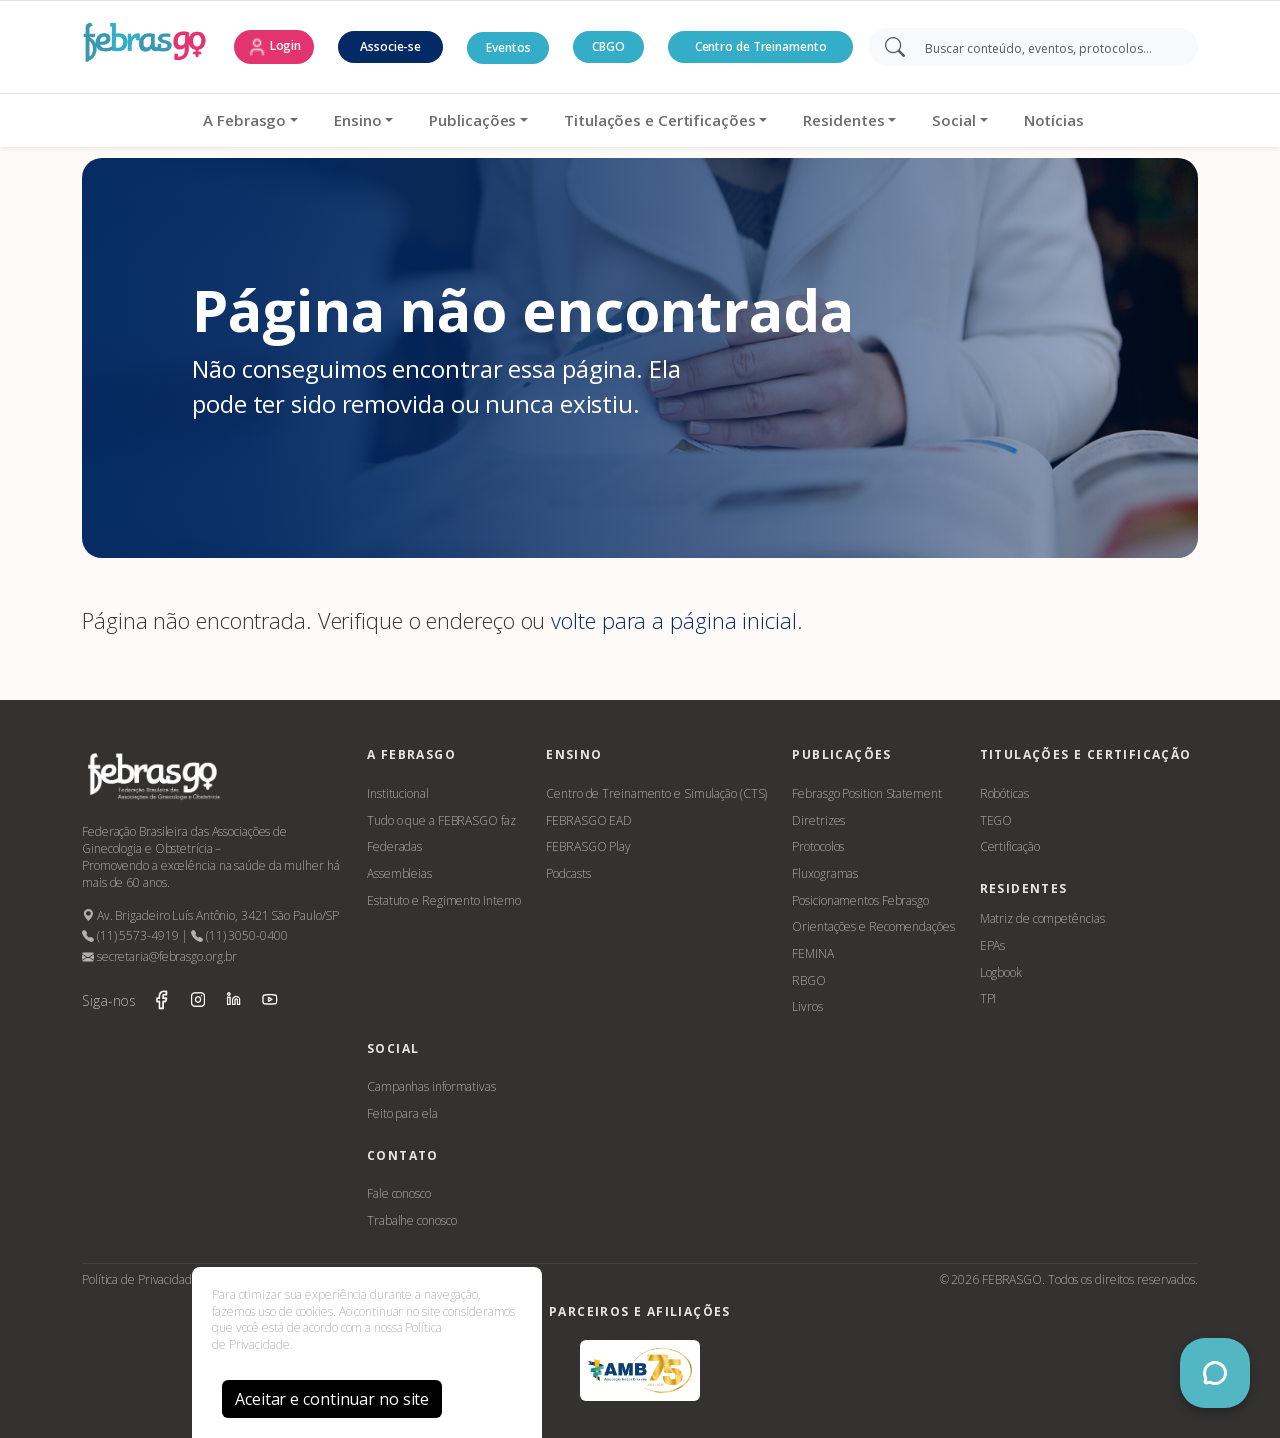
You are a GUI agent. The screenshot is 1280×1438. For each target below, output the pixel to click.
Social (950, 120)
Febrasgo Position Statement (866, 793)
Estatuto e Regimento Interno (444, 900)
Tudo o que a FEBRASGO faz (441, 820)
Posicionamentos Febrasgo (860, 900)
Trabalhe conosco (411, 1220)
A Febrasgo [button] (241, 120)
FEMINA (812, 953)
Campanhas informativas (431, 1086)
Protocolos (818, 846)
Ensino (354, 120)
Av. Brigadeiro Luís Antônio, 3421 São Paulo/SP (210, 915)
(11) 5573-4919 (130, 935)
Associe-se (390, 46)
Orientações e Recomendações (873, 926)
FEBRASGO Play (588, 846)
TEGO (996, 820)
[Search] (1047, 47)
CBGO (608, 46)
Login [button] (274, 47)
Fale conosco (399, 1193)
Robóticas (1004, 793)
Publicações (469, 120)
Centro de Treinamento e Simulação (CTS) (656, 793)
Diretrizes (818, 820)
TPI (988, 998)
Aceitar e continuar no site (332, 1399)
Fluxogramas (825, 873)
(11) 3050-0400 (239, 935)
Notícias (1050, 120)
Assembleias (399, 873)
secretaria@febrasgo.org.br (159, 956)
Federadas (394, 846)
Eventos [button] (508, 47)
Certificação (1010, 846)
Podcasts (568, 873)
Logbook (1001, 972)
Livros (807, 1006)
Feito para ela (402, 1113)
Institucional (398, 793)
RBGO (809, 980)
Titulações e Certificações (656, 120)
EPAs (993, 945)
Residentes (840, 120)
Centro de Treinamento (761, 46)
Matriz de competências (1042, 918)
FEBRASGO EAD (589, 820)
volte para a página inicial (673, 620)
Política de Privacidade (140, 1279)
